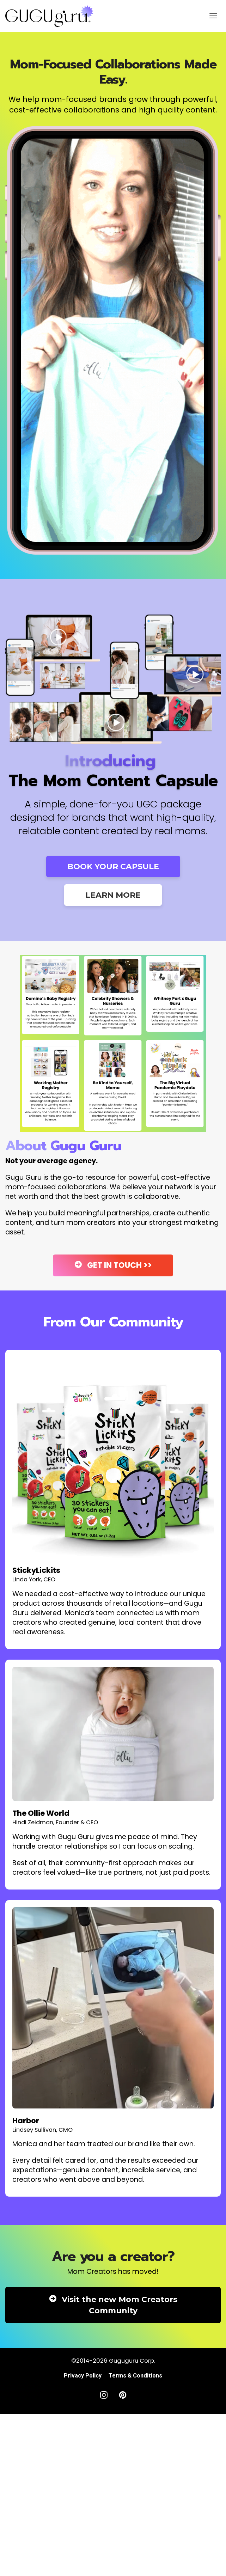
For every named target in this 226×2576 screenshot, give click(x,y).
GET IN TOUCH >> (113, 1265)
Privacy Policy (83, 2375)
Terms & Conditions (135, 2375)
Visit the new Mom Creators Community (113, 2305)
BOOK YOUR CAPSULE (113, 866)
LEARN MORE (113, 895)
